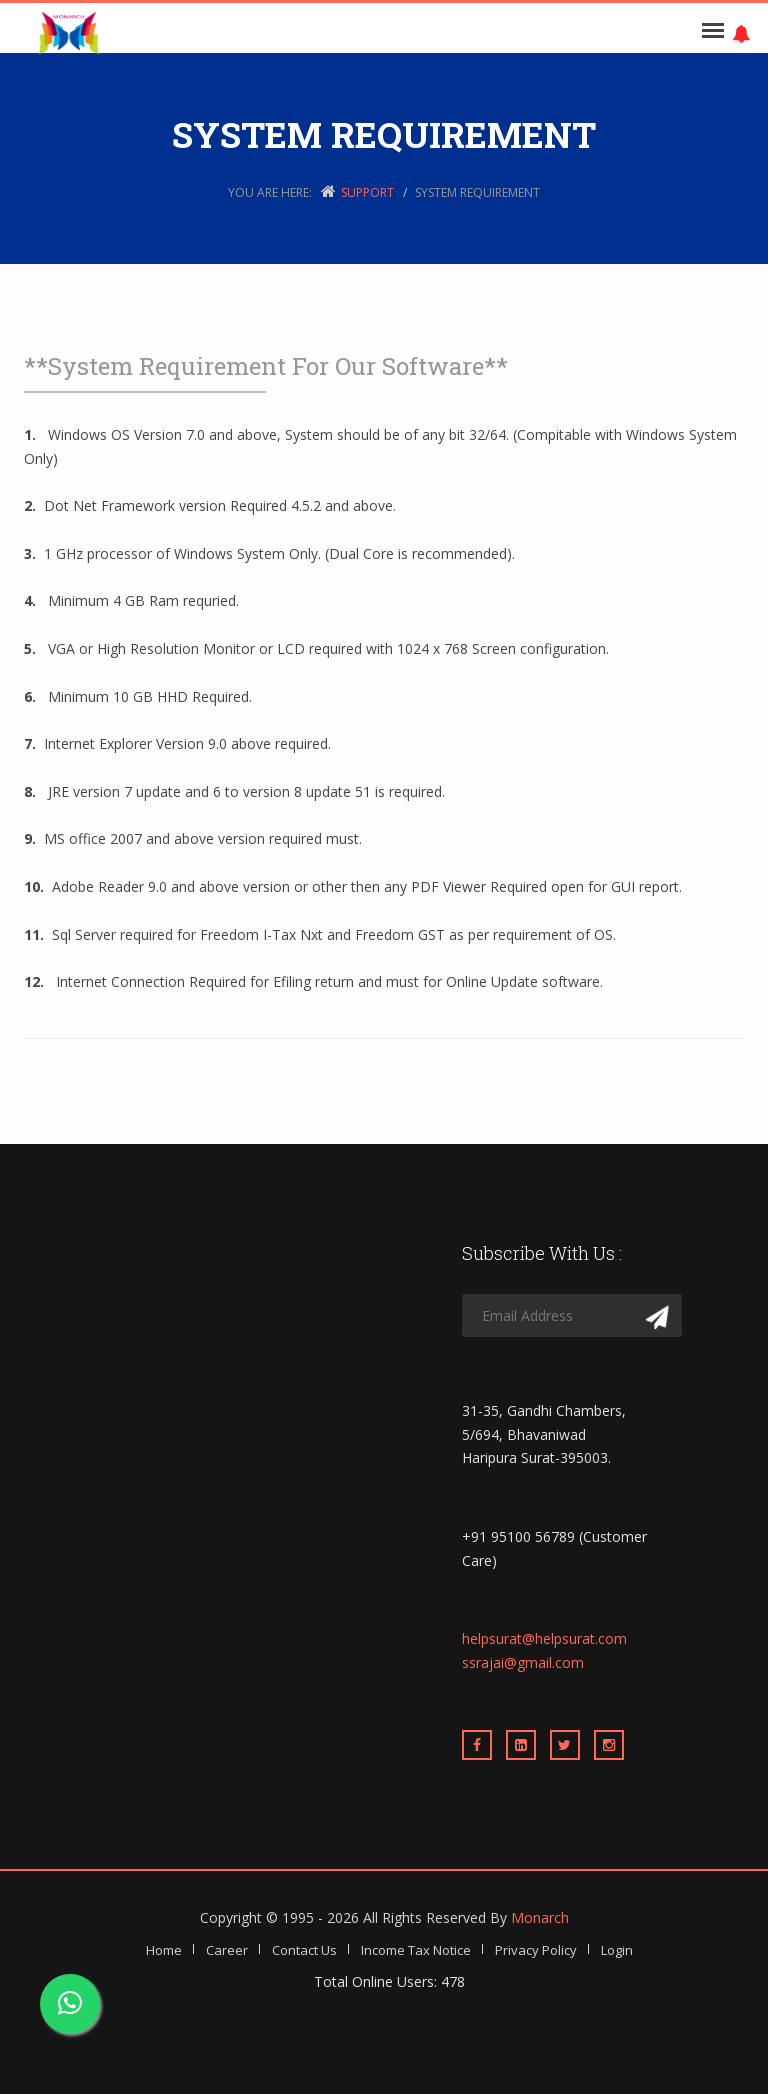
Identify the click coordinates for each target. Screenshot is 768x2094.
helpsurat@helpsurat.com (544, 1638)
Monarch (540, 1917)
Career (227, 1950)
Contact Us (304, 1950)
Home (164, 1950)
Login (617, 1950)
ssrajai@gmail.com (523, 1662)
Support (367, 192)
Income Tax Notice (416, 1950)
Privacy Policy (536, 1950)
